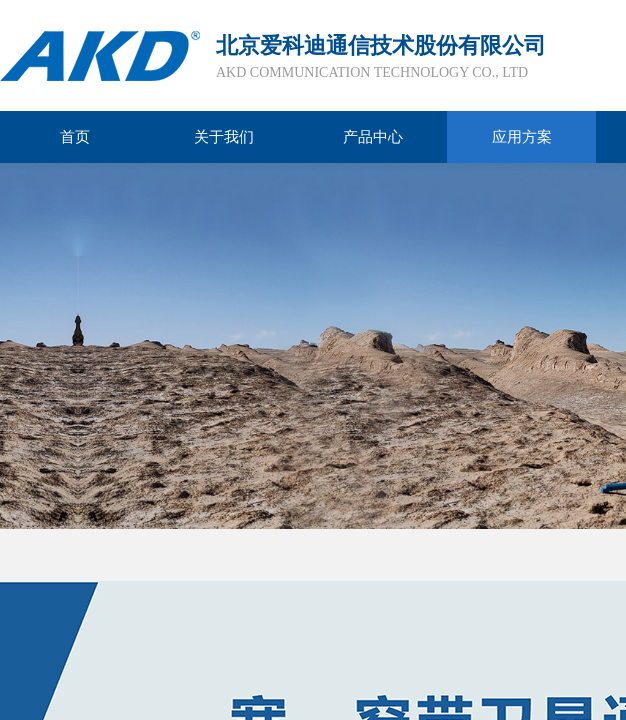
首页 (75, 137)
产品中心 (373, 137)
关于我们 (224, 137)
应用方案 (522, 137)
